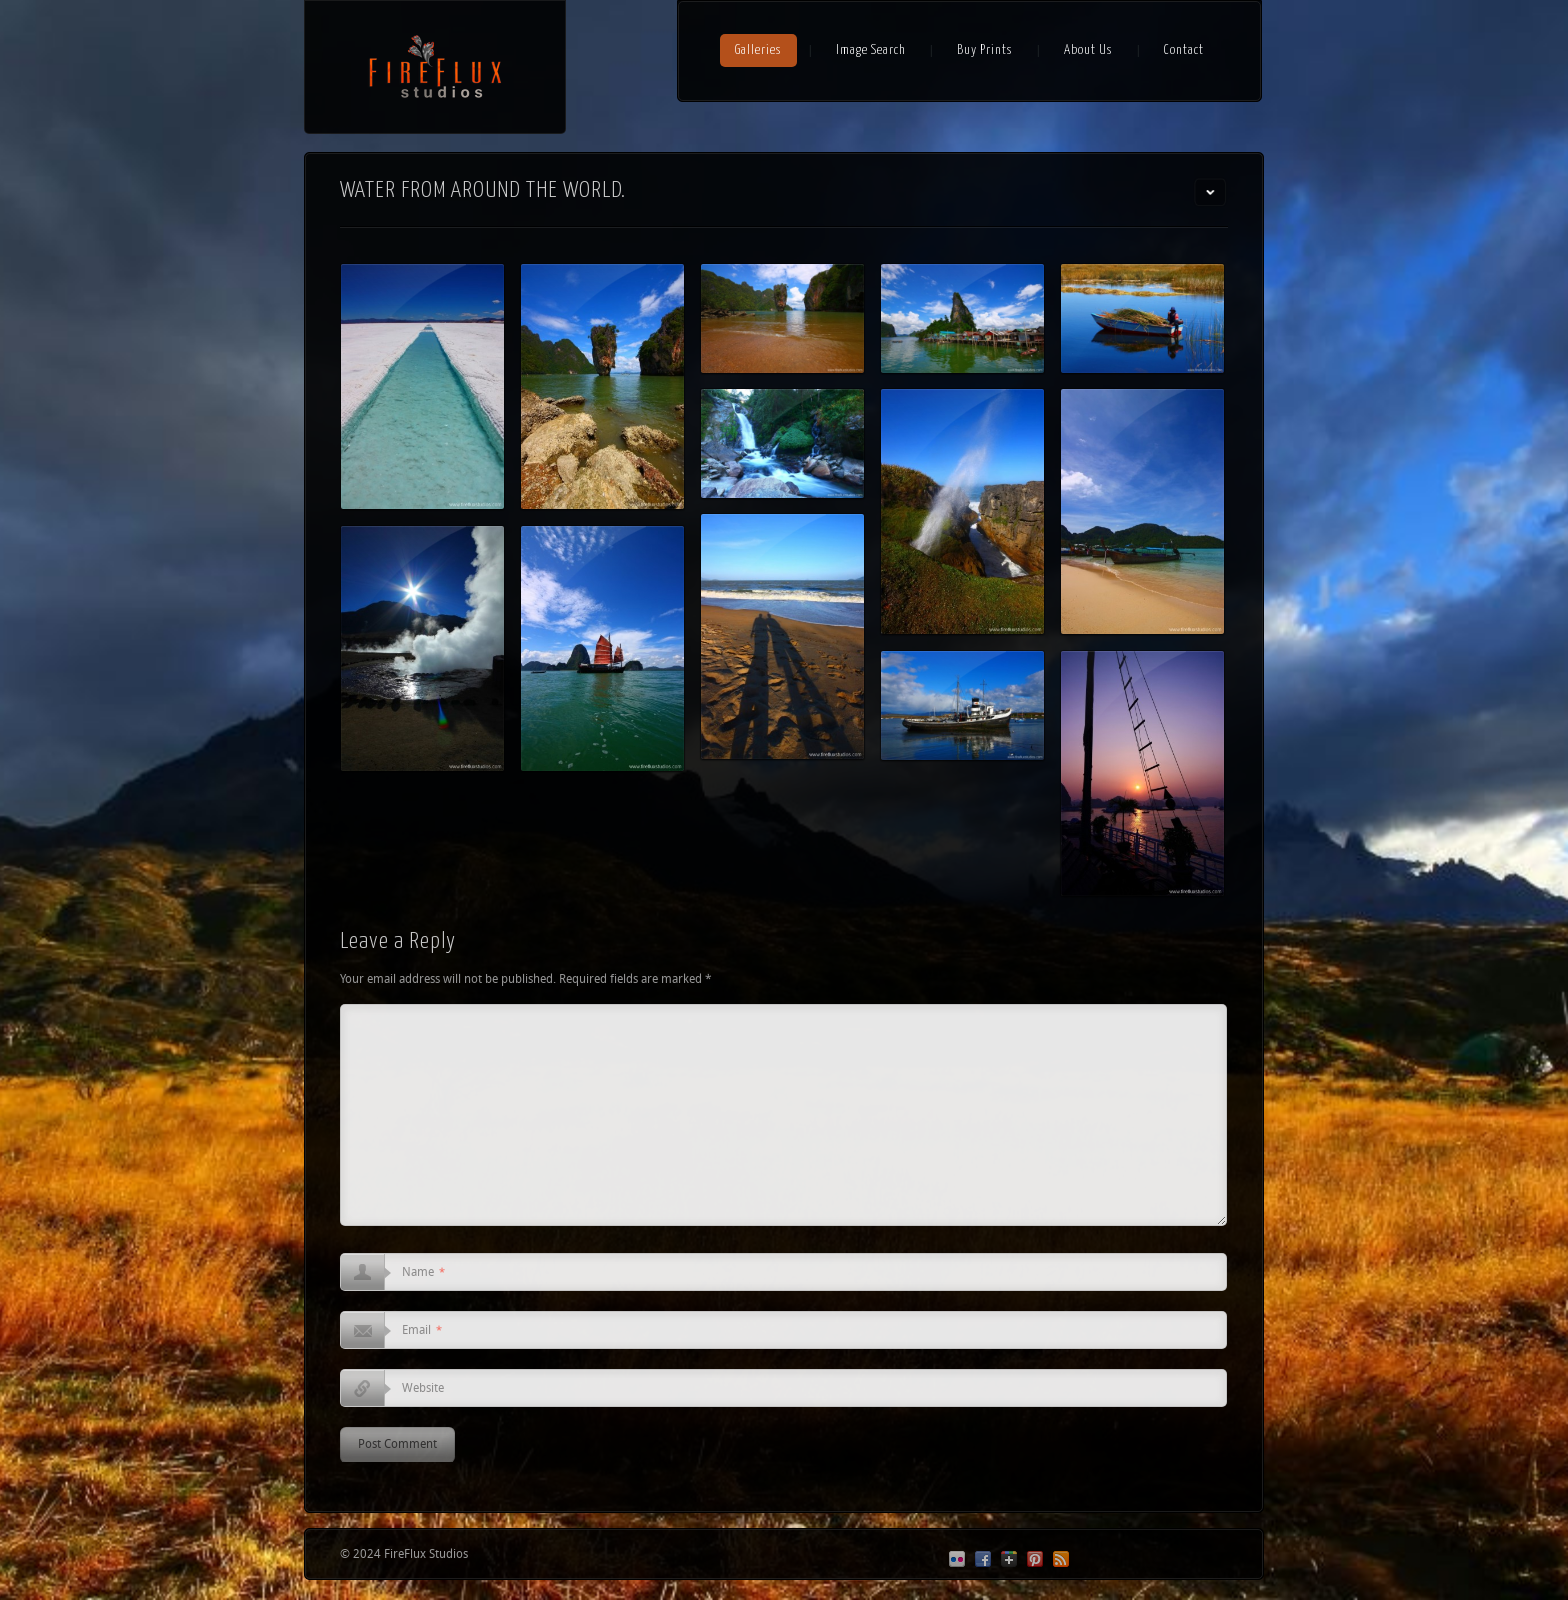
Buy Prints (985, 50)
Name (423, 1273)
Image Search (871, 50)
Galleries (758, 50)
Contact (1184, 50)
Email (422, 1331)
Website (423, 1389)
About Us (1088, 50)
